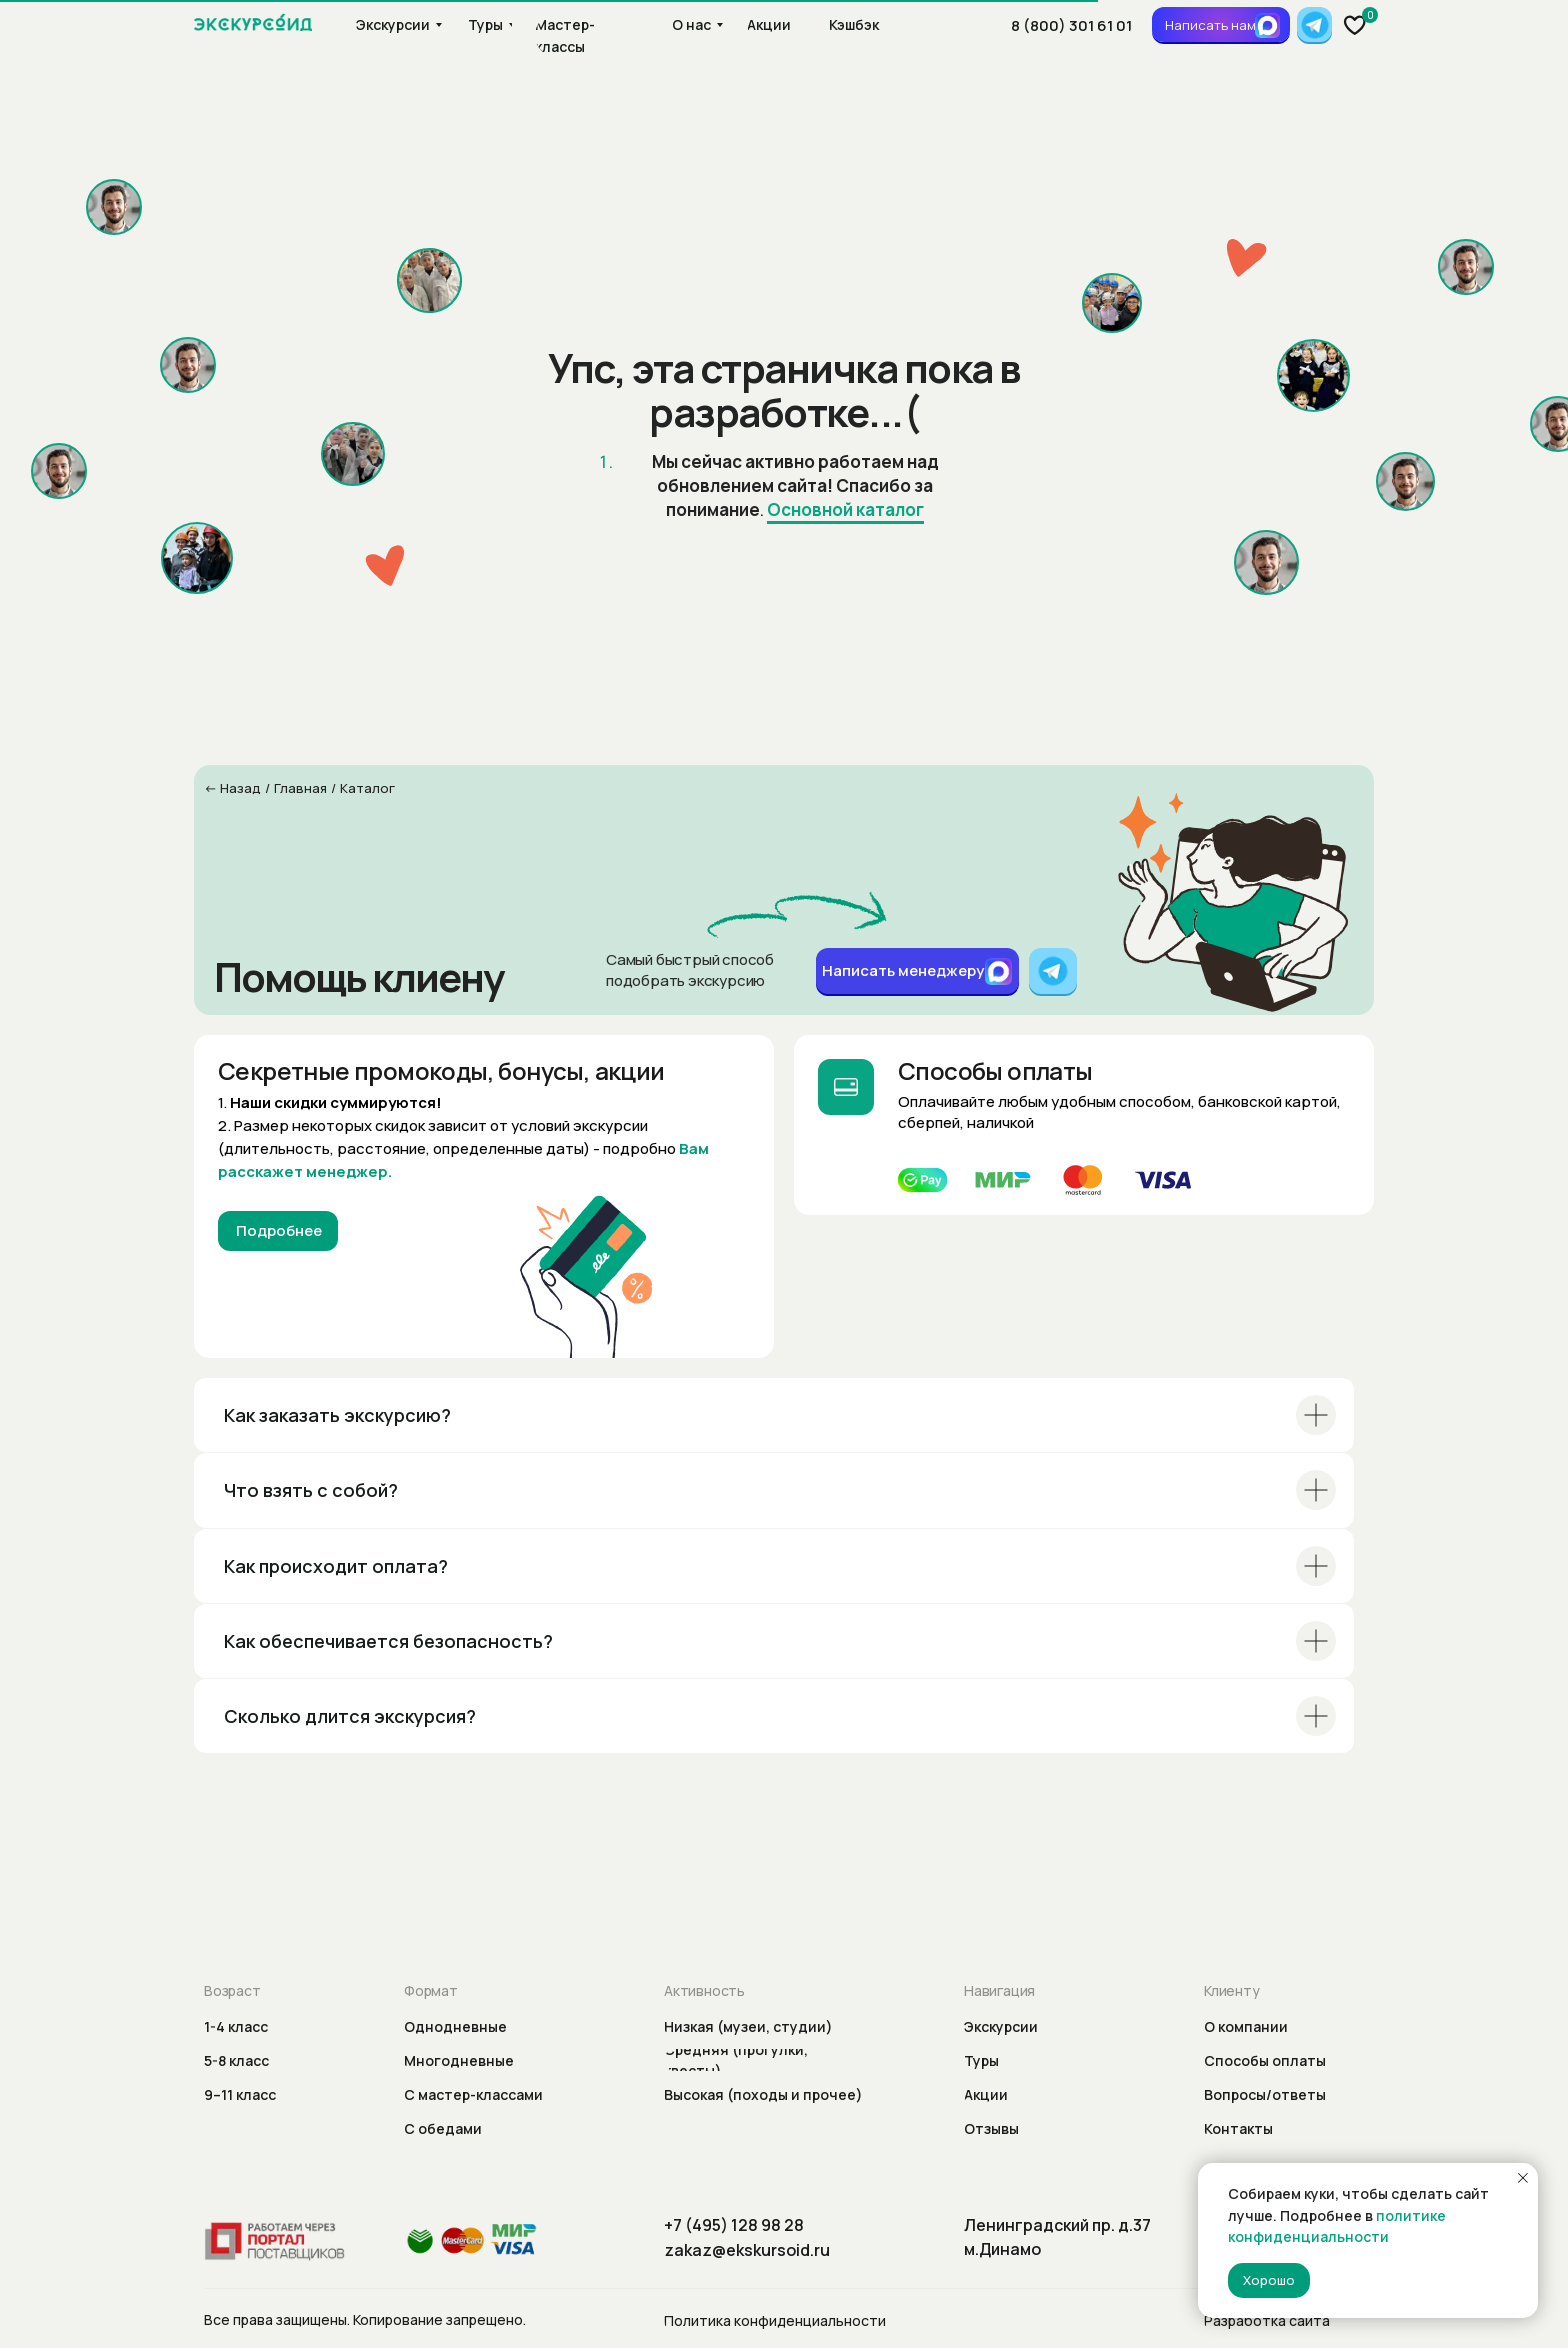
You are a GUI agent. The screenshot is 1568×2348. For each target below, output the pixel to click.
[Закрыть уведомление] (1523, 2178)
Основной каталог (845, 509)
